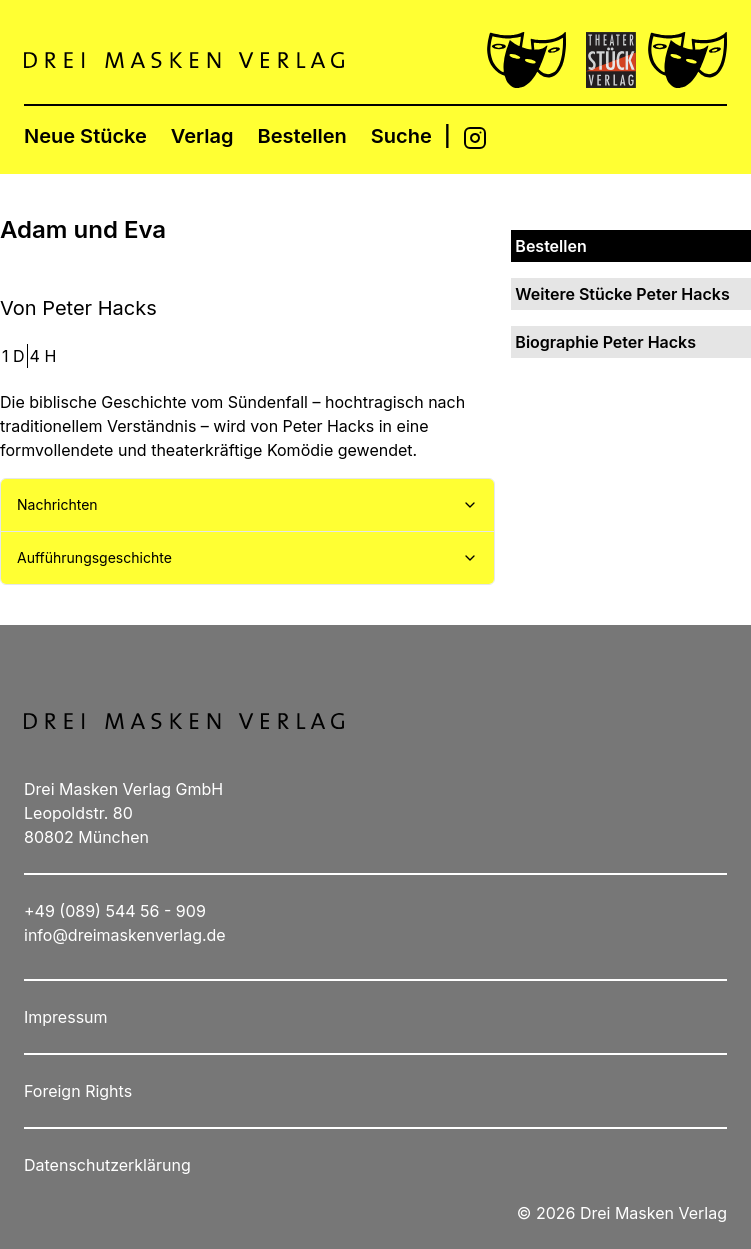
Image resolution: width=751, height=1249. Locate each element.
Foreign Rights (78, 1091)
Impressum (66, 1017)
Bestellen (302, 136)
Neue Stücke (85, 136)
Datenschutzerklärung (107, 1165)
